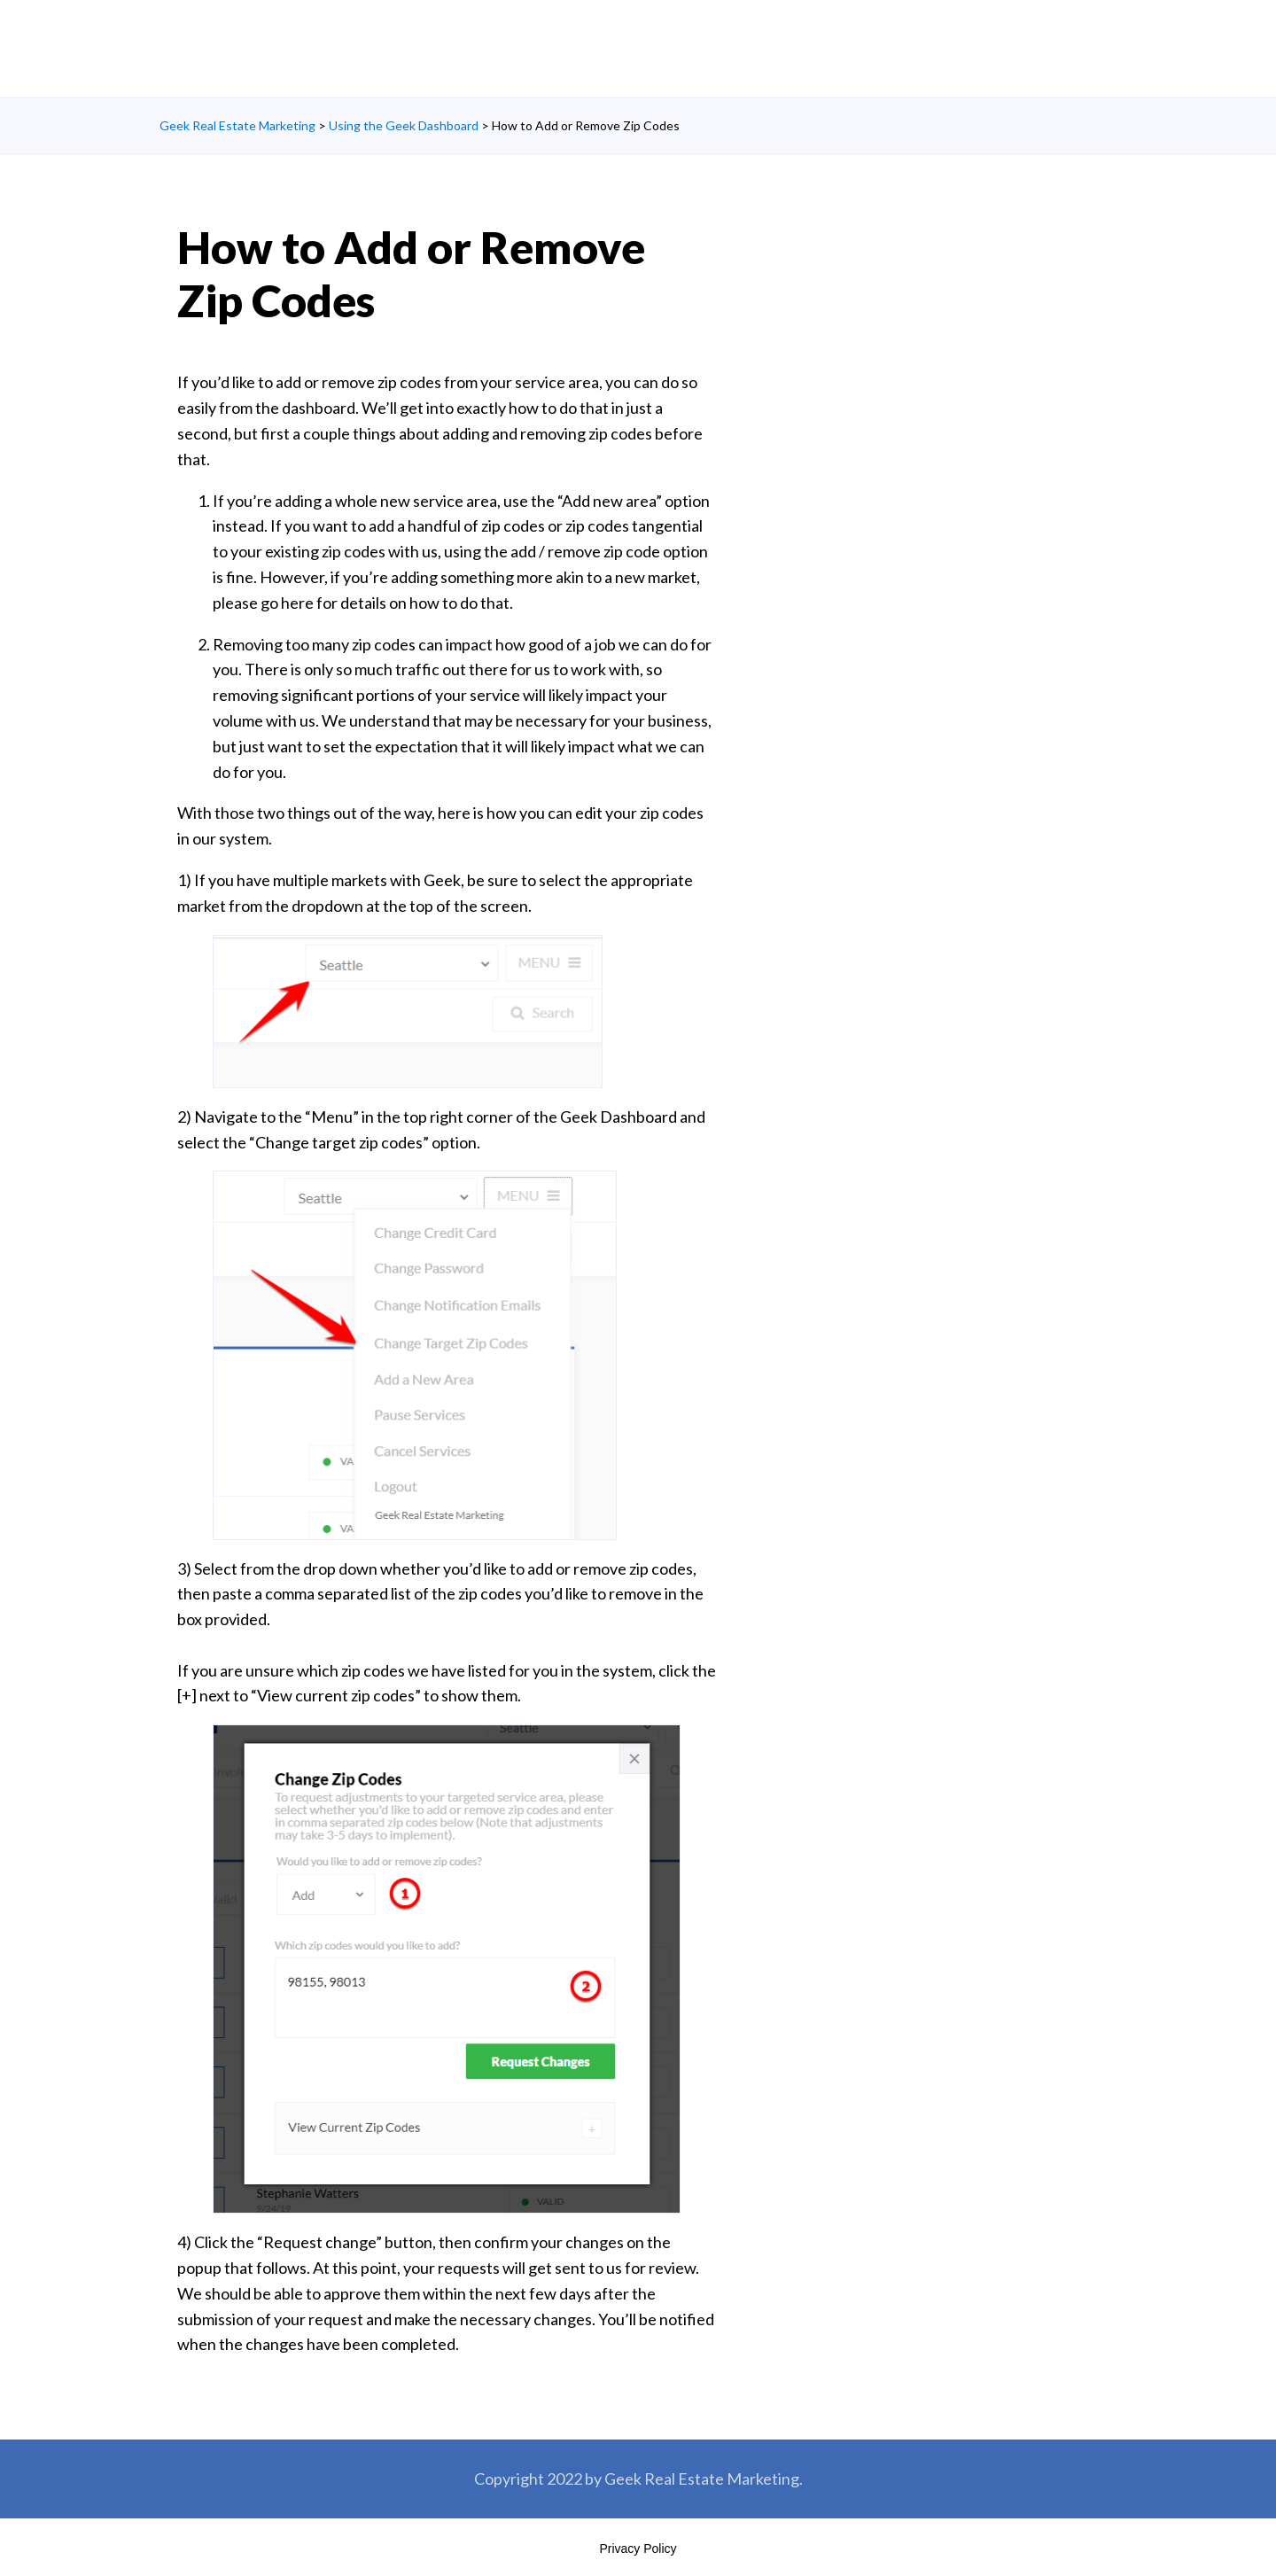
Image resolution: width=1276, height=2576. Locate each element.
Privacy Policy (637, 2548)
